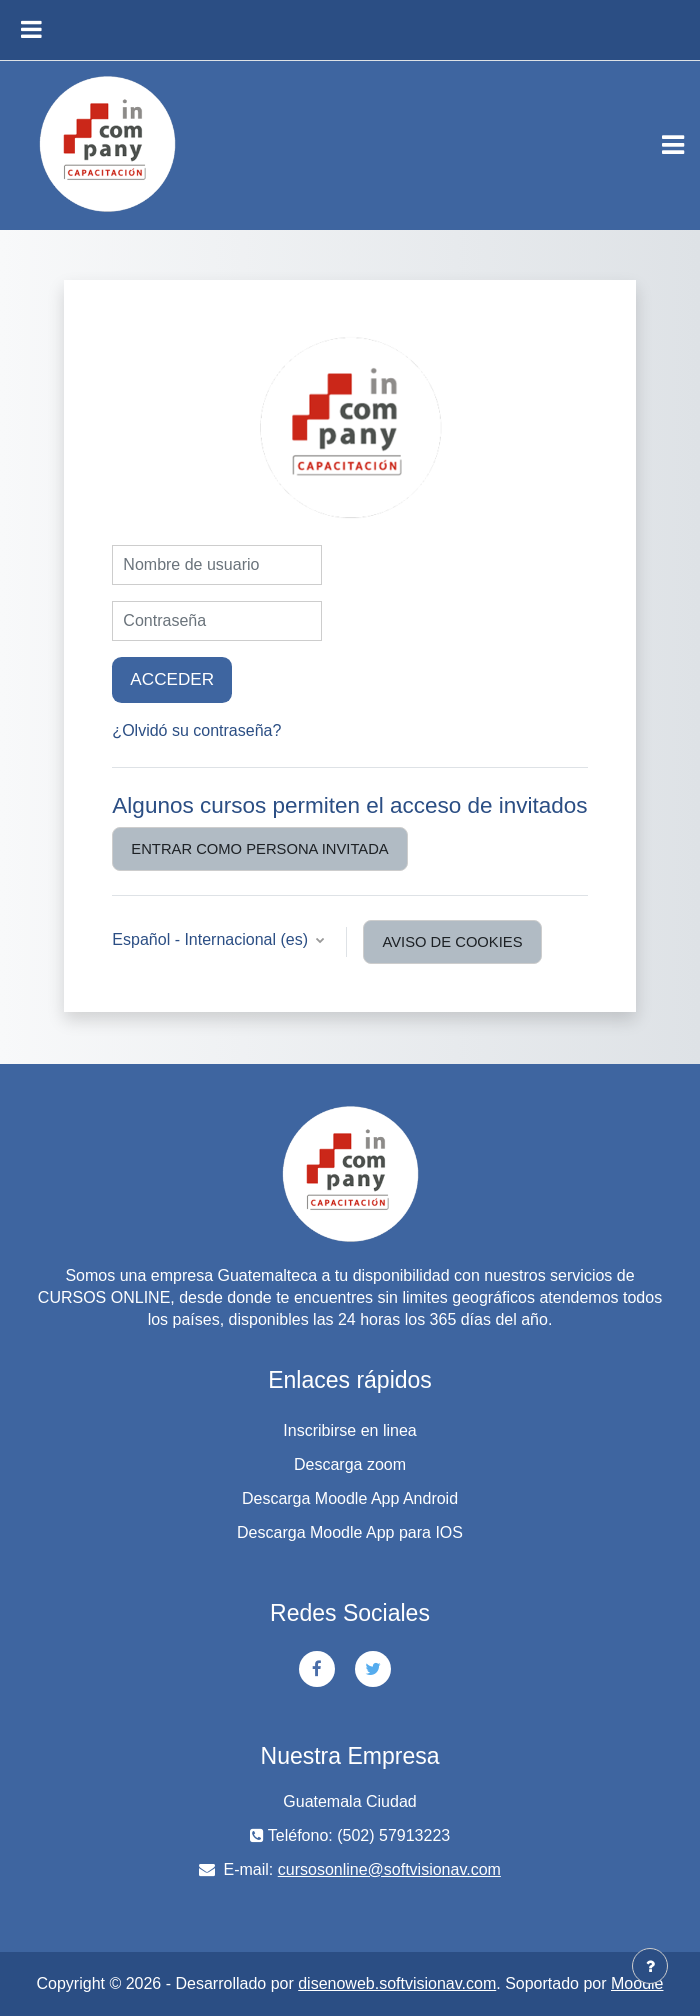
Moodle (637, 1983)
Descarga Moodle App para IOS (350, 1532)
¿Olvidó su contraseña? (196, 730)
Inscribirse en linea (349, 1430)
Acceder (172, 679)
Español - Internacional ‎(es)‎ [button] (212, 939)
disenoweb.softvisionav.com (397, 1983)
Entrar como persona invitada (259, 849)
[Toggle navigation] (673, 145)
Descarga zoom (350, 1464)
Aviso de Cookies (452, 942)
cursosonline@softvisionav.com (389, 1869)
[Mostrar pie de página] (650, 1966)
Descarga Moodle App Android (350, 1498)
